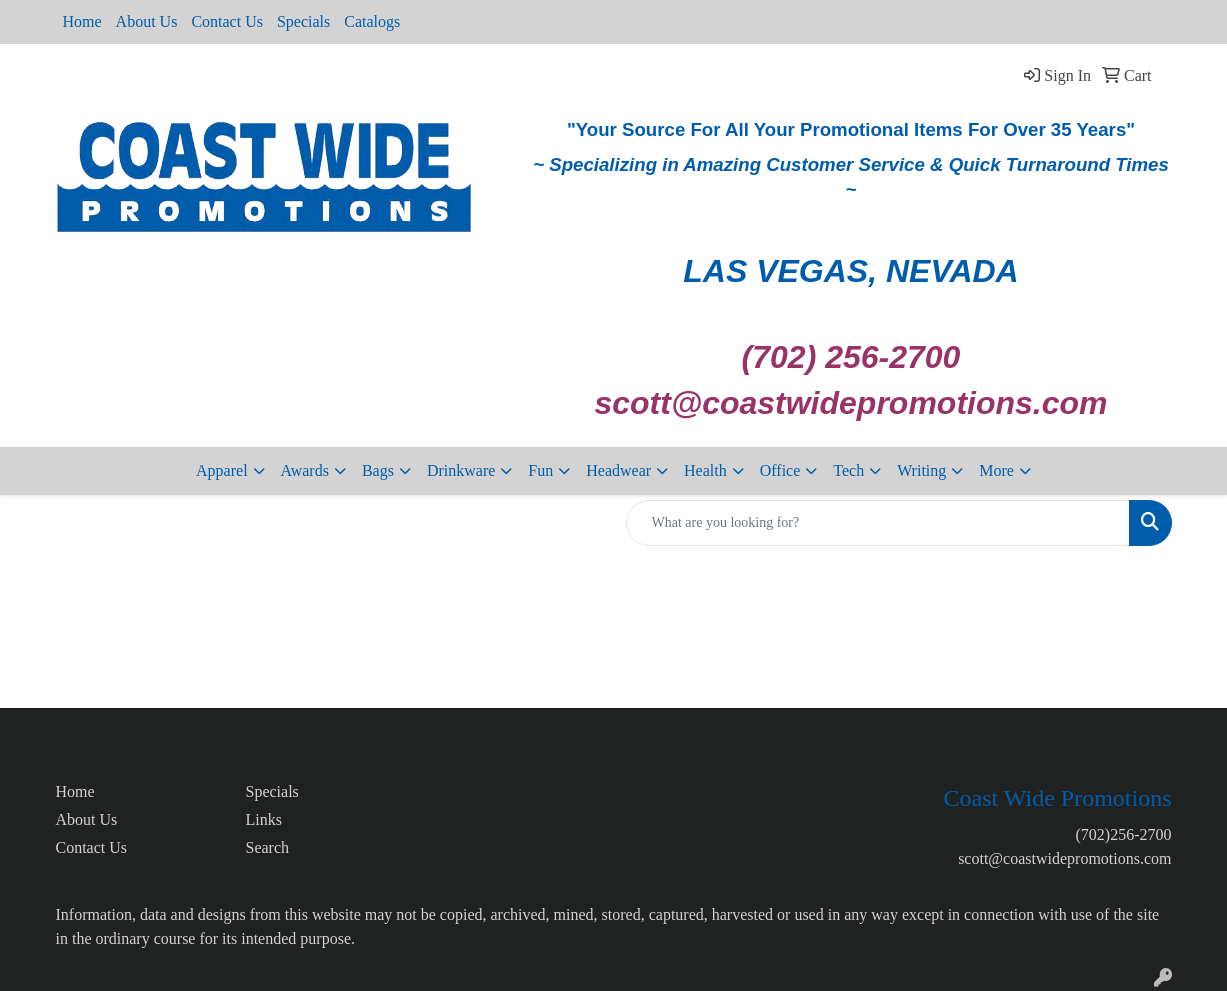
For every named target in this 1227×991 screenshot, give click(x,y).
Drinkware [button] (461, 470)
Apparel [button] (222, 470)
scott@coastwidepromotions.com (1064, 858)
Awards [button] (305, 470)
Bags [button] (378, 470)
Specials (303, 21)
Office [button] (780, 470)
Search (268, 847)
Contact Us (227, 21)
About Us (147, 21)
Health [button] (705, 470)
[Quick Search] (878, 523)
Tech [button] (848, 470)
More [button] (996, 470)
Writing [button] (921, 470)
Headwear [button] (618, 470)
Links (264, 819)
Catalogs (372, 21)
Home (82, 21)
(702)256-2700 (1124, 834)
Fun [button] (540, 470)
